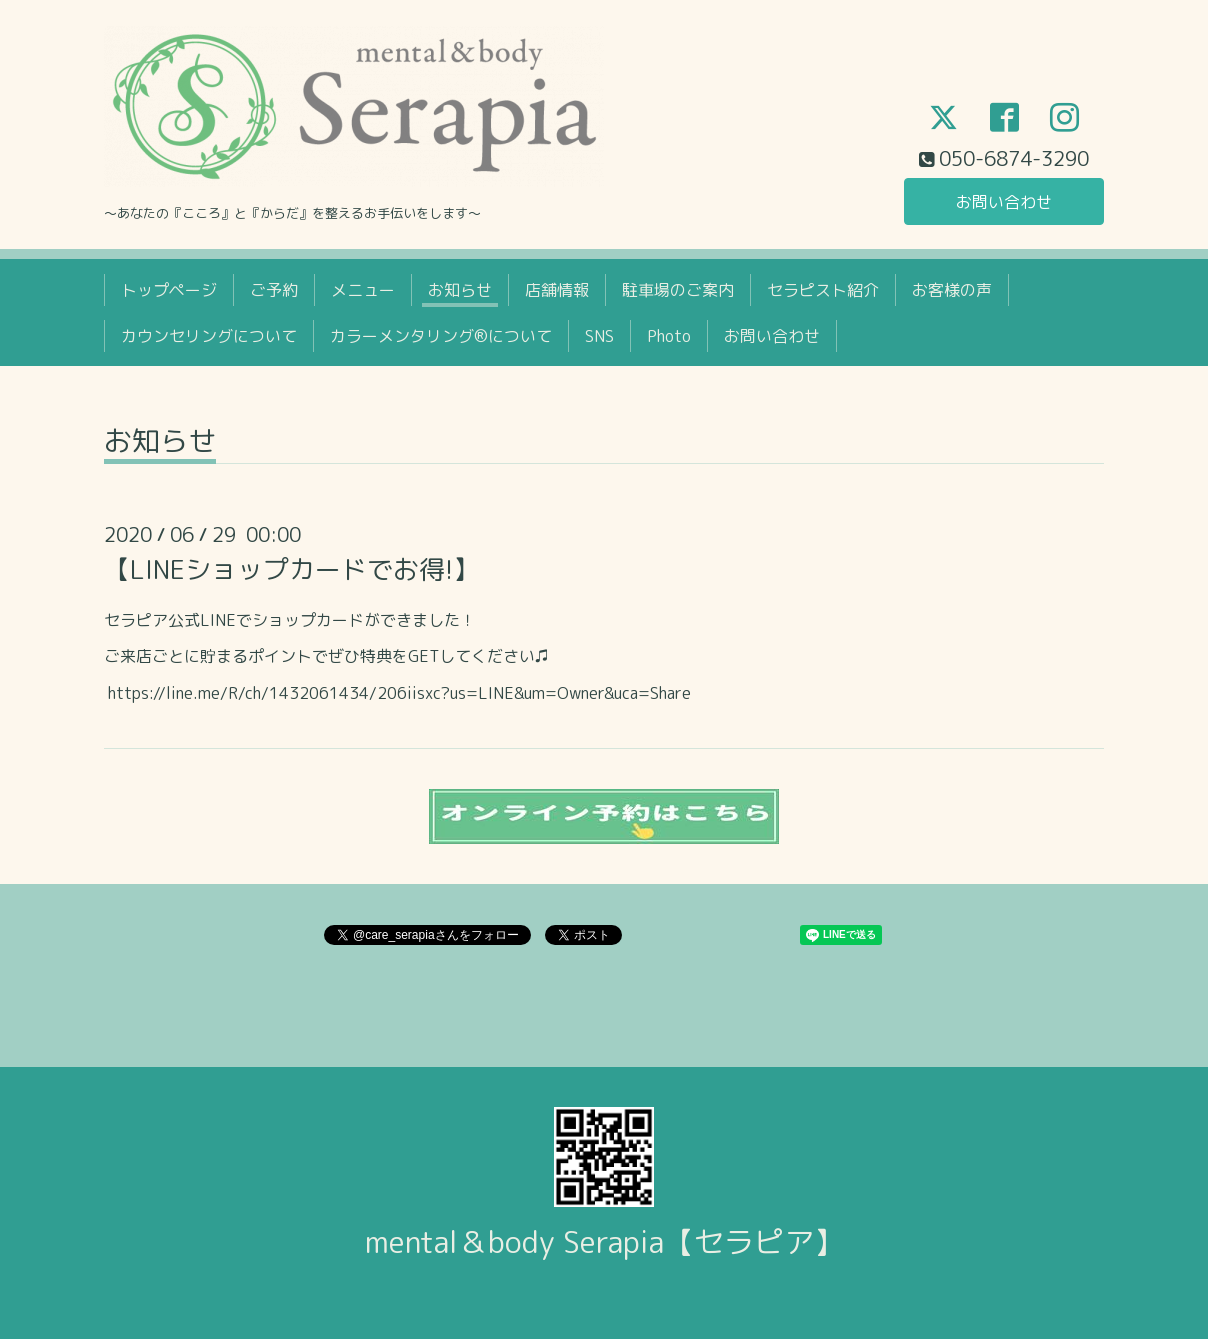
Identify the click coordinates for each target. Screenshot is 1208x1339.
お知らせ (460, 290)
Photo (669, 336)
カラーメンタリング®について (441, 336)
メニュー (363, 290)
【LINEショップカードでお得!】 (291, 569)
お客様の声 (952, 290)
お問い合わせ (1004, 202)
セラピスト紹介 (823, 290)
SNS (599, 336)
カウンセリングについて (209, 336)
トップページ (169, 290)
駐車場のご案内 (678, 290)
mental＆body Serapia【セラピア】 (604, 1242)
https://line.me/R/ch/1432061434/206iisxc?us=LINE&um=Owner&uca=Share (399, 693)
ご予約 (274, 290)
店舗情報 (557, 290)
